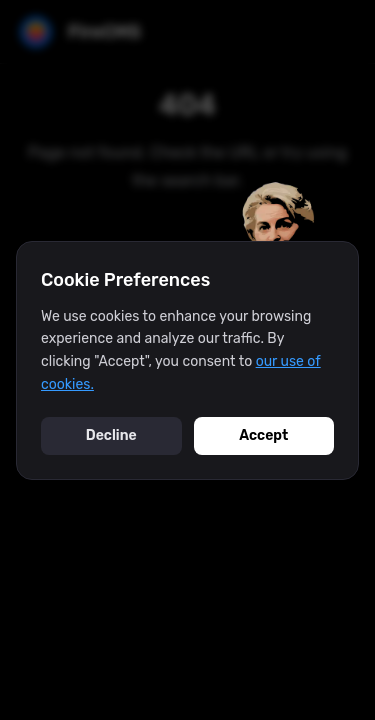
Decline (111, 435)
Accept (263, 435)
